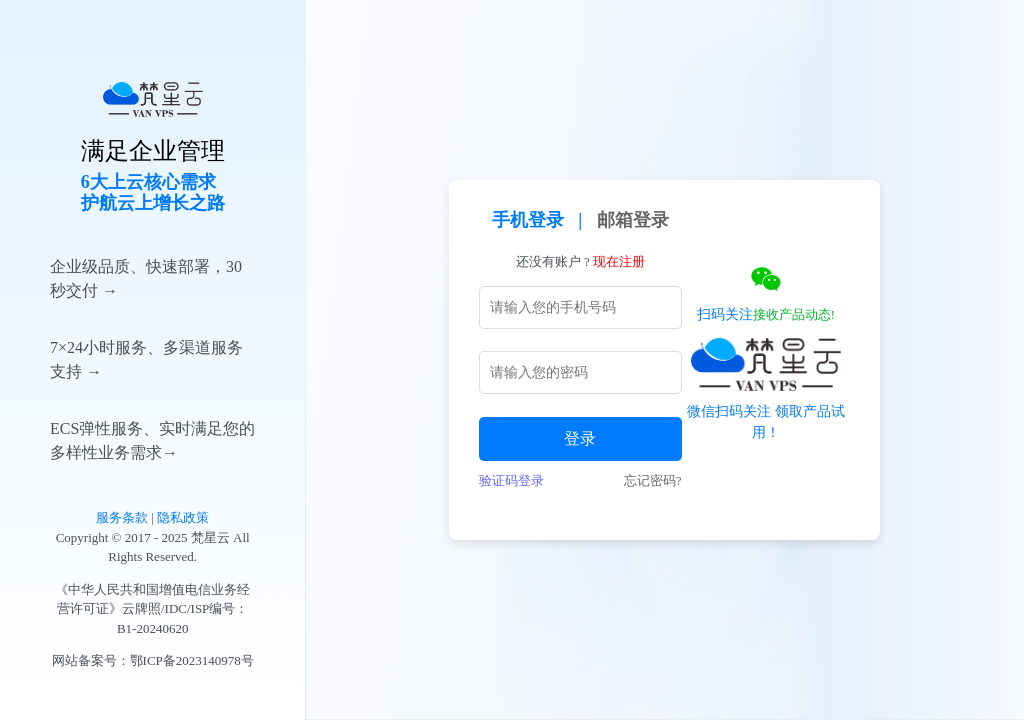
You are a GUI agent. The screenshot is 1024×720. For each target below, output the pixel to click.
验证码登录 (511, 480)
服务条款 (122, 517)
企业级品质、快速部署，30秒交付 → (146, 278)
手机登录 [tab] (528, 220)
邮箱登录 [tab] (633, 220)
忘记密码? (653, 480)
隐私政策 (183, 517)
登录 (580, 438)
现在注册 (619, 261)
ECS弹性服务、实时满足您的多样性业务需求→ (152, 440)
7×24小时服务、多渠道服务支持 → (146, 359)
